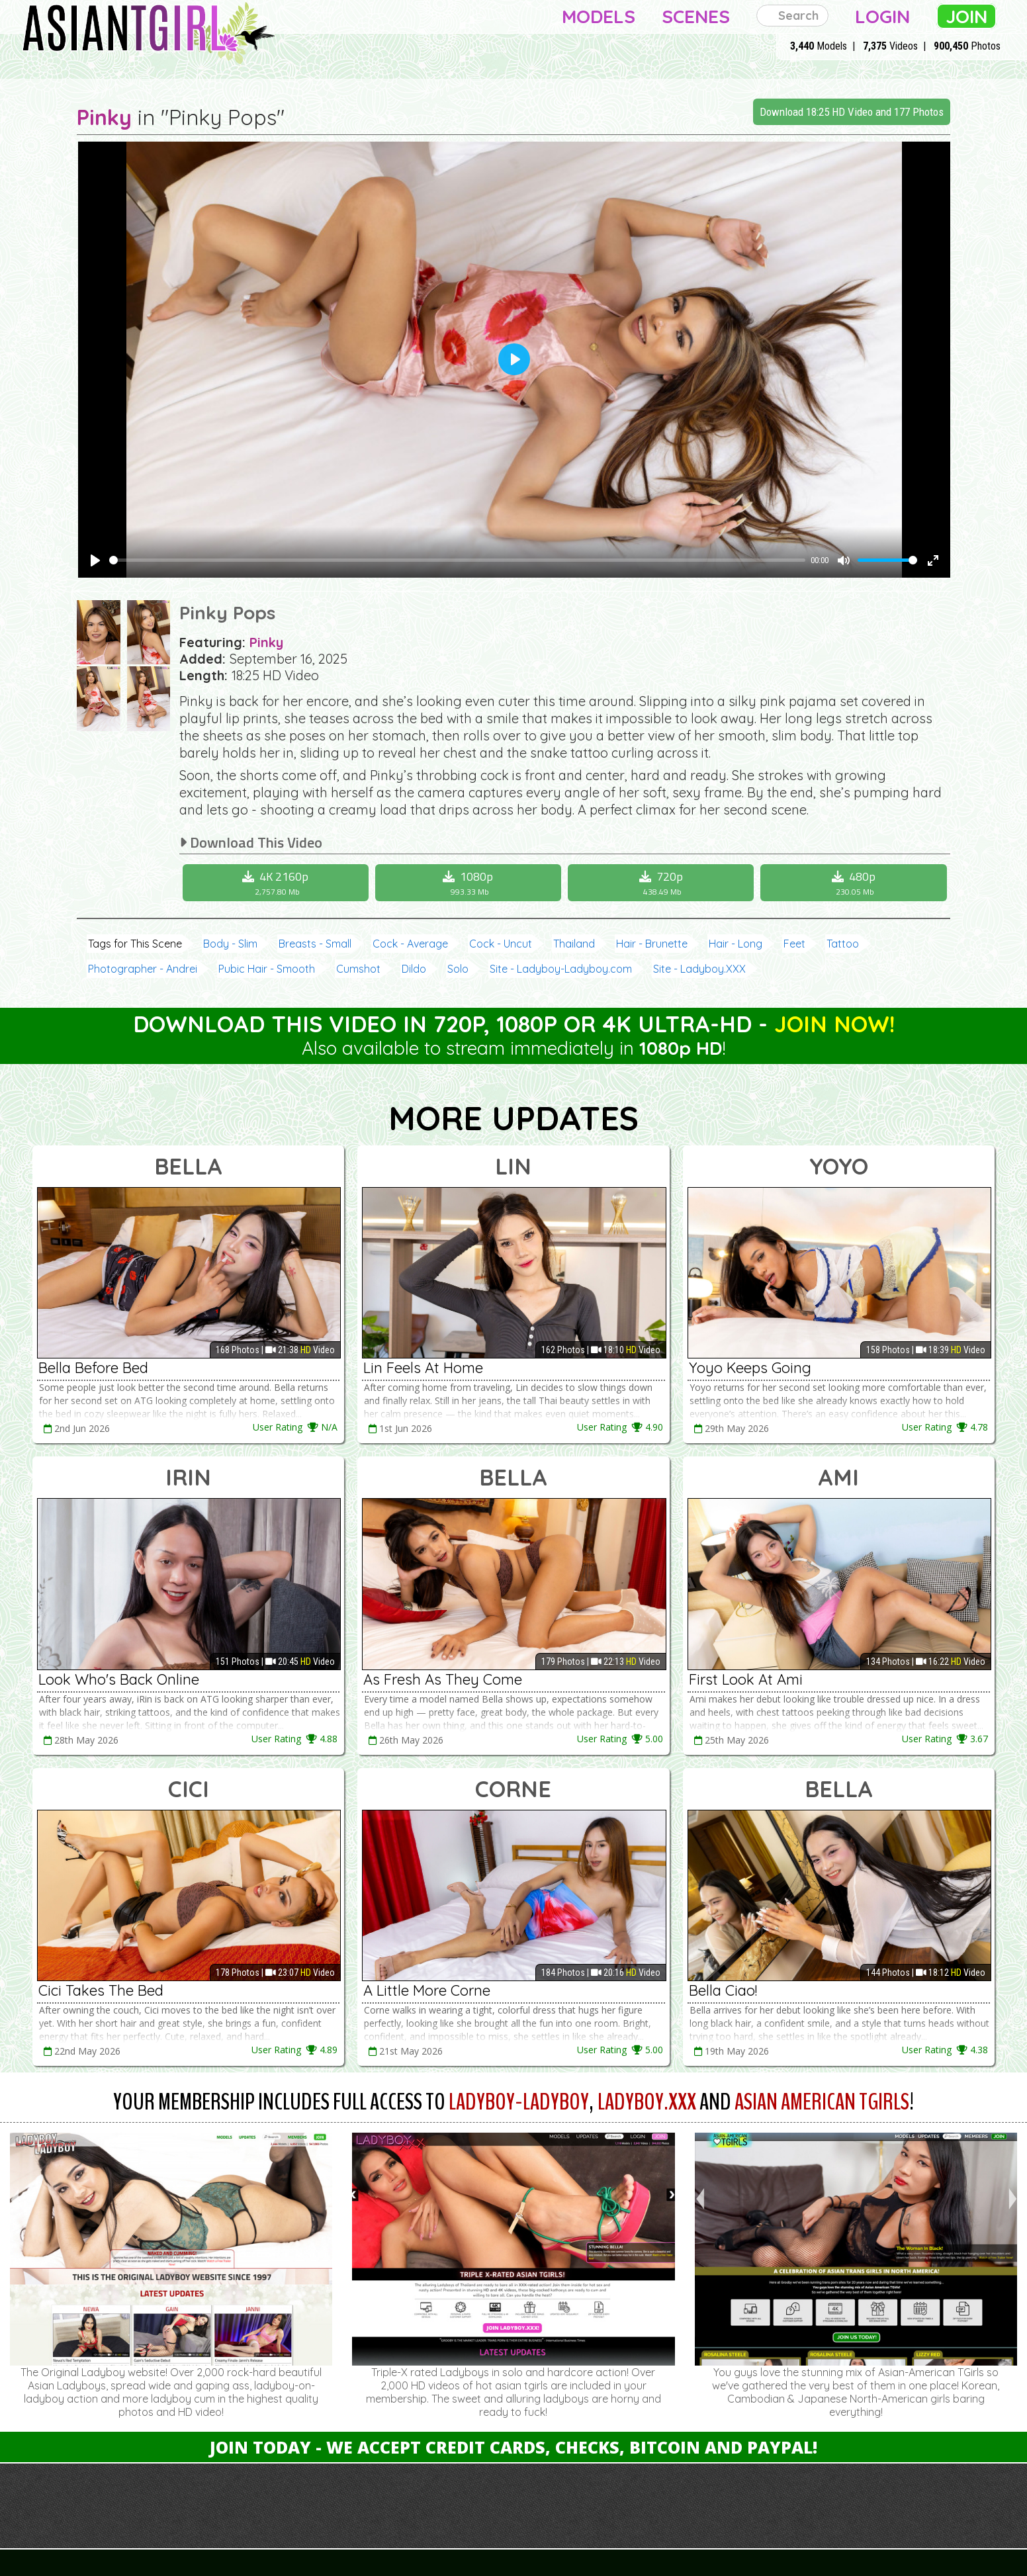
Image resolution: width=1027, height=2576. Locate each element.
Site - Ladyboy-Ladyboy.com (561, 968)
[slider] (457, 560)
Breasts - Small (315, 943)
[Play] (95, 560)
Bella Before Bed (93, 1367)
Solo (458, 968)
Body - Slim (230, 943)
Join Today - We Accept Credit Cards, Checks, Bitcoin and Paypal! (513, 2447)
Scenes (696, 16)
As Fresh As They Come (442, 1679)
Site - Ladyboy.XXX (699, 968)
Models (598, 16)
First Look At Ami (746, 1679)
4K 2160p (277, 882)
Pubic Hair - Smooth (266, 968)
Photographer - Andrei (142, 968)
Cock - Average (410, 943)
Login (882, 16)
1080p (470, 882)
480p (855, 882)
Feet (794, 943)
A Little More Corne (426, 1990)
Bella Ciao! (723, 1990)
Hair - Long (735, 943)
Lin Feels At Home (423, 1367)
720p (662, 882)
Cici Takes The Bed (100, 1990)
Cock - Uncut (500, 943)
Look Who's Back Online (118, 1679)
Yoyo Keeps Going (750, 1367)
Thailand (574, 943)
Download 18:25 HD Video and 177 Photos (852, 111)
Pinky (104, 117)
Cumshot (358, 968)
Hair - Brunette (652, 943)
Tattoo (842, 943)
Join (966, 16)
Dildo (414, 968)
